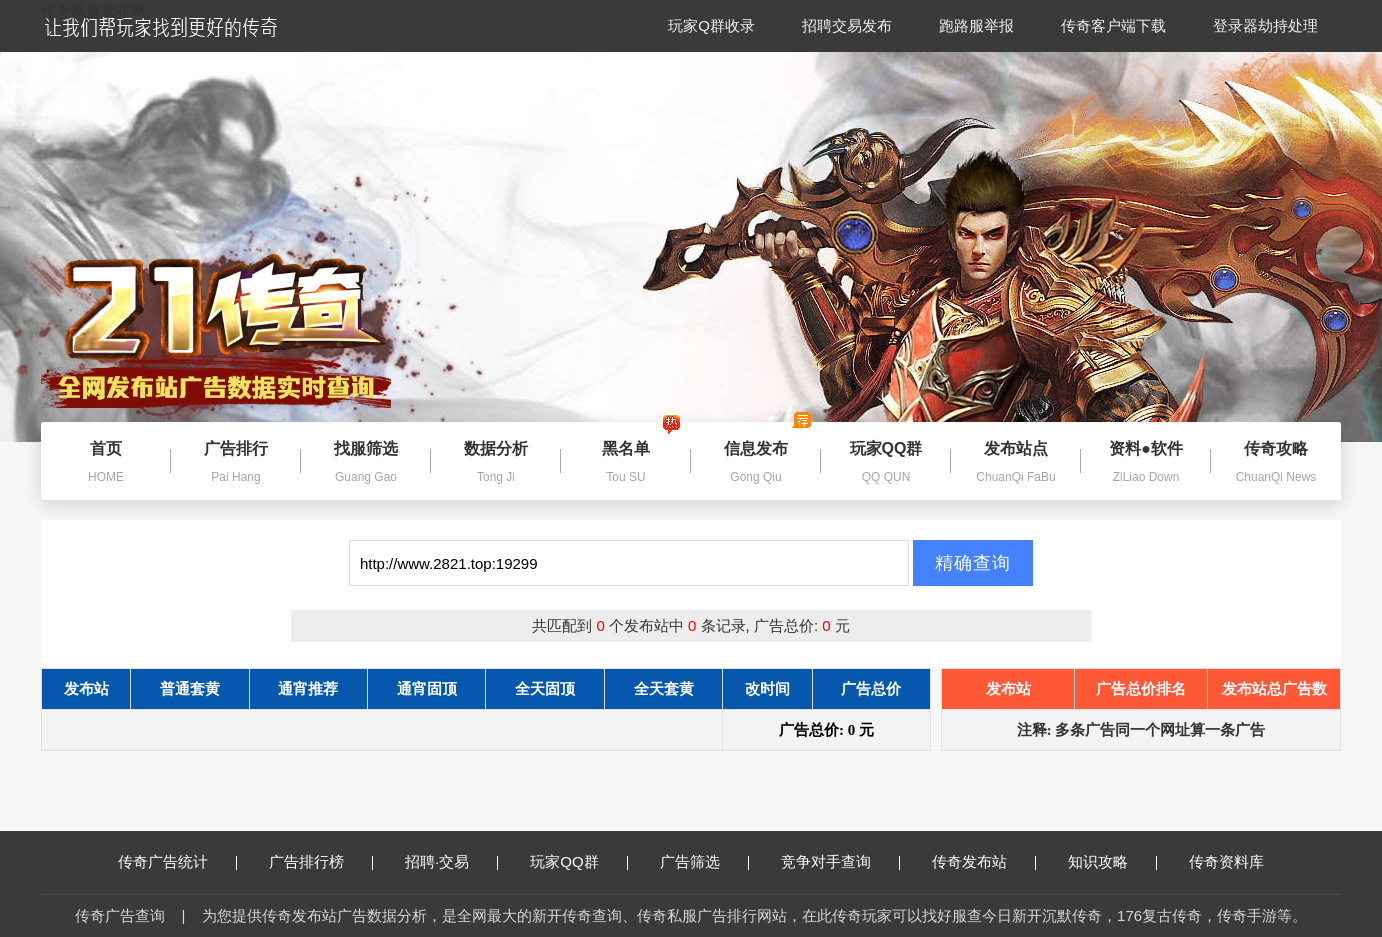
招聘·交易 (451, 861)
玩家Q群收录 (711, 25)
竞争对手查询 (840, 861)
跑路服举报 (976, 25)
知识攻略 (1112, 861)
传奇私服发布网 (93, 10)
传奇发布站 (984, 861)
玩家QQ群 (578, 861)
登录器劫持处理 (1265, 25)
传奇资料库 (1226, 861)
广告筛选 (704, 861)
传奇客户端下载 (1113, 25)
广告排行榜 (321, 861)
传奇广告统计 (177, 861)
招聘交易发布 (847, 25)
